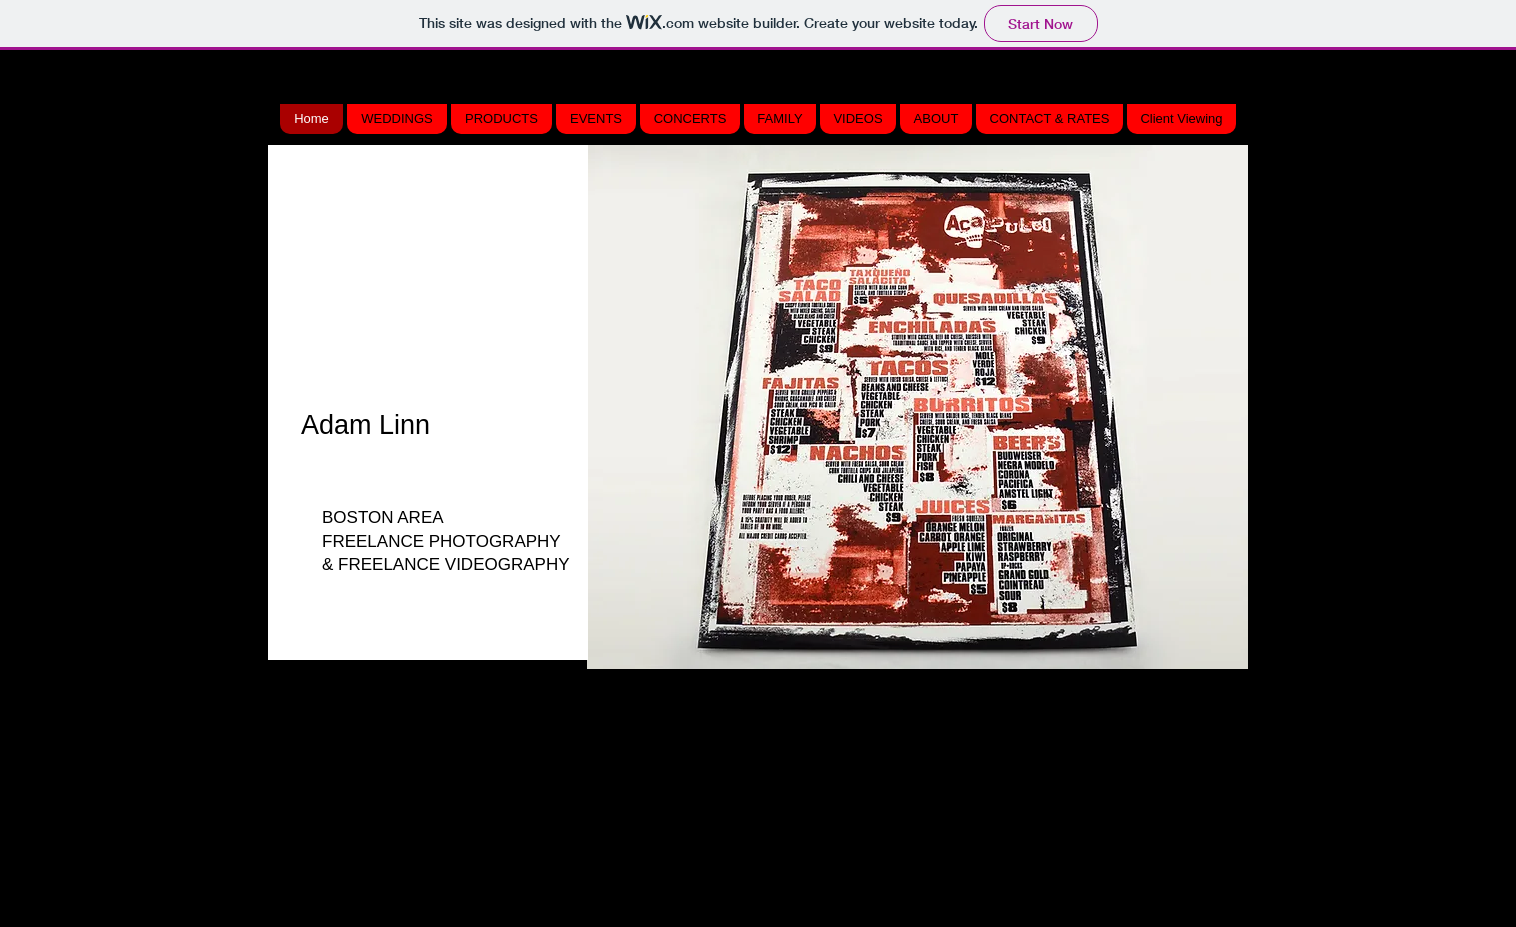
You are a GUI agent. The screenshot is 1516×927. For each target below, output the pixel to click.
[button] (917, 407)
